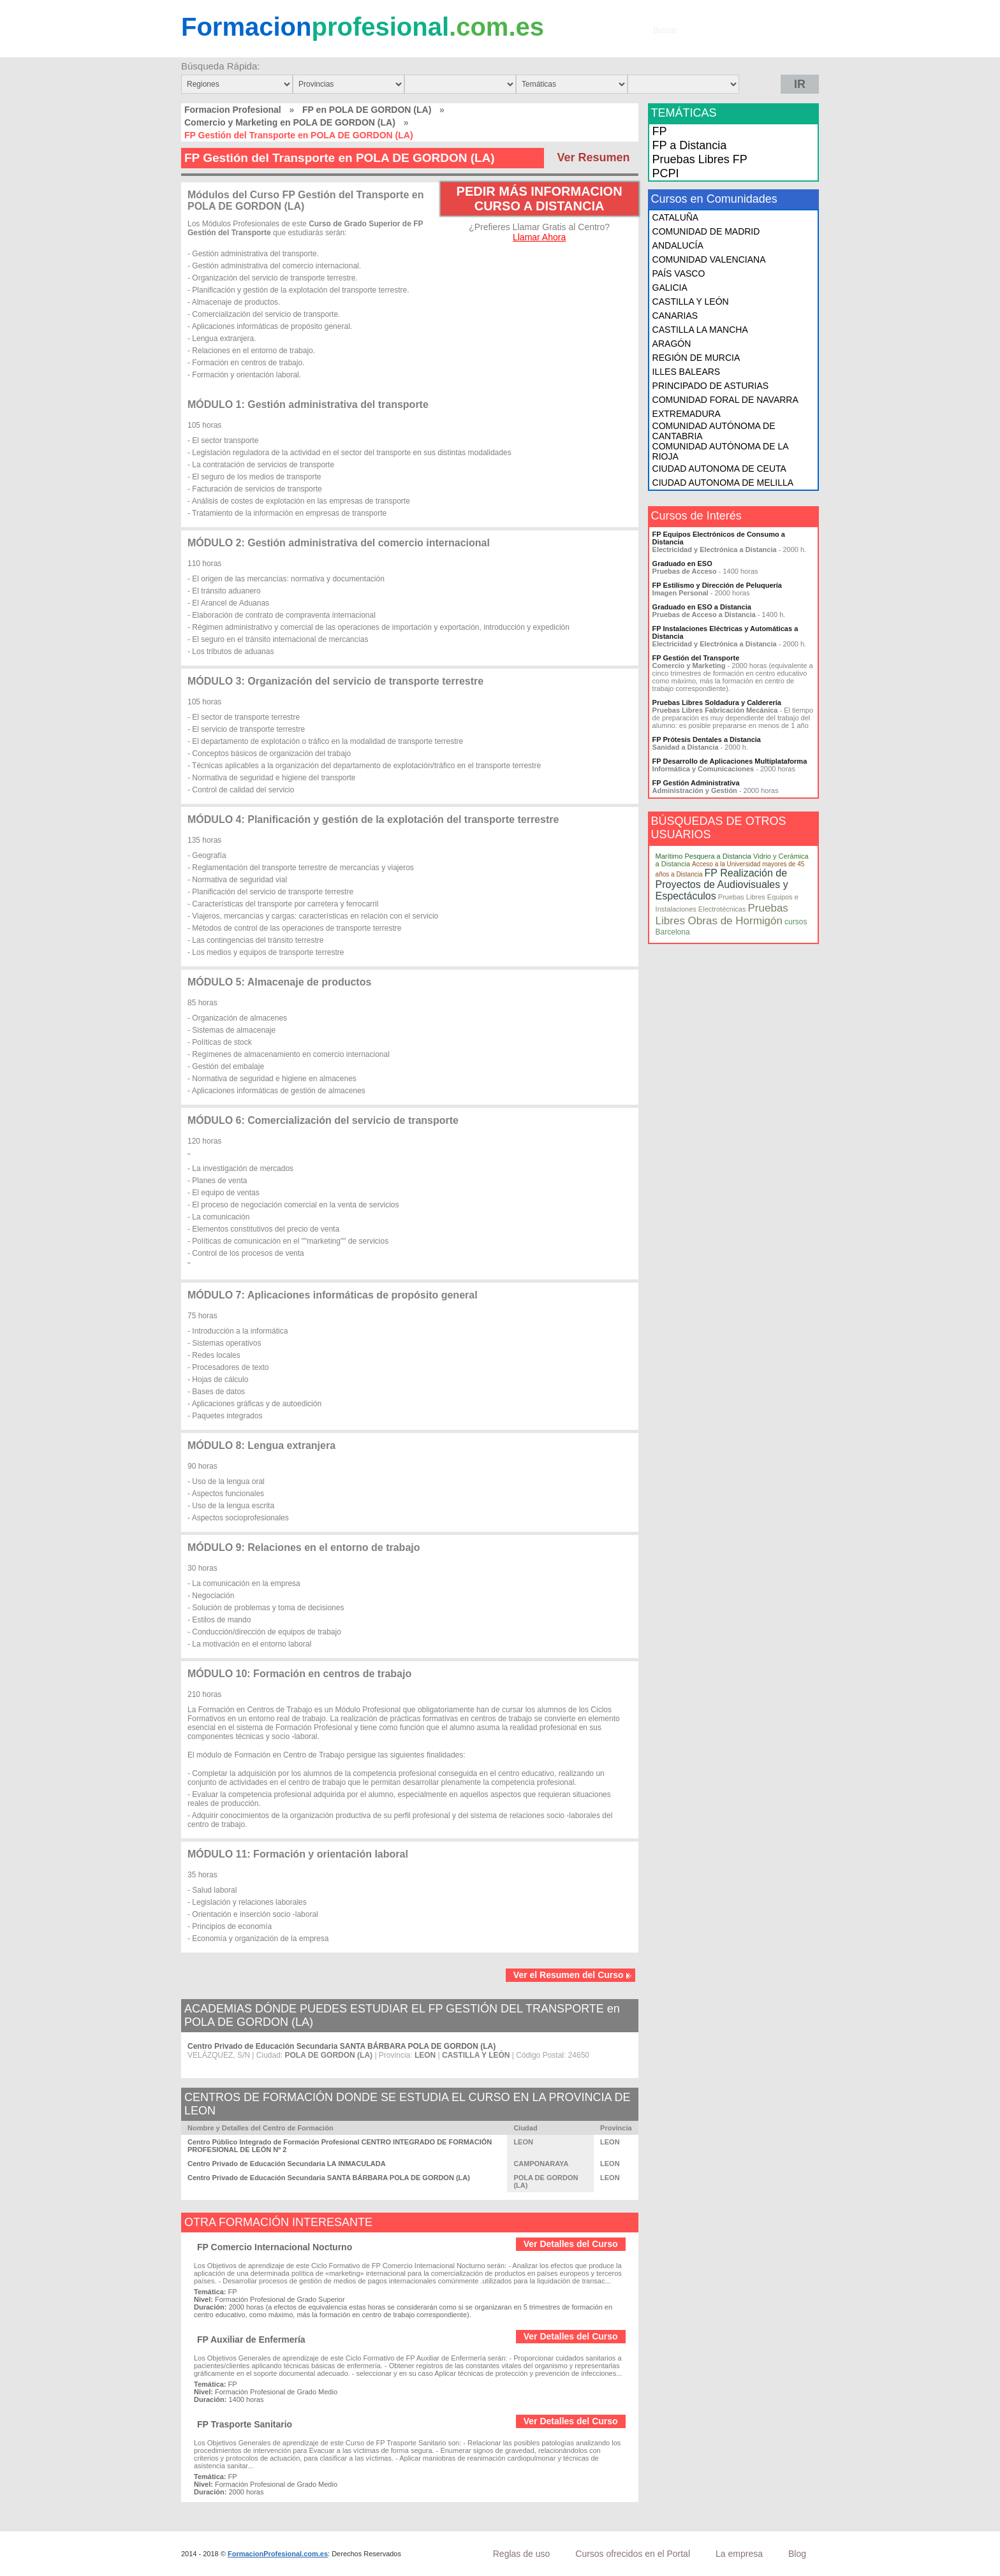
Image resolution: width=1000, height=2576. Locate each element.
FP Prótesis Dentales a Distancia (706, 739)
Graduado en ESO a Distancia (701, 607)
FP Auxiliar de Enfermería (251, 2339)
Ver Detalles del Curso (571, 2244)
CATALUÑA (675, 217)
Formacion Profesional (232, 110)
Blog (797, 2554)
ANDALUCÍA (677, 245)
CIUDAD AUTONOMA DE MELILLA (722, 482)
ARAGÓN (671, 343)
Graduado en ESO (682, 563)
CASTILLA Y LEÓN (690, 301)
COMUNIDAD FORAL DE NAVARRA (725, 400)
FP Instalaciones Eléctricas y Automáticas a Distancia (725, 632)
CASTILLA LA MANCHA (700, 329)
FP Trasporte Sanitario (244, 2424)
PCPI (665, 173)
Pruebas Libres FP (699, 159)
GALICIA (670, 287)
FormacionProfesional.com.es (278, 2554)
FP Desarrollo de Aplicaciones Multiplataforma (729, 761)
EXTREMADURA (686, 414)
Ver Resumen (593, 157)
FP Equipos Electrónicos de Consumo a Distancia (718, 538)
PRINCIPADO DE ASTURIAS (710, 386)
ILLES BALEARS (686, 372)
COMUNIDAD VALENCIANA (709, 259)
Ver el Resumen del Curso (572, 1975)
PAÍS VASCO (678, 273)
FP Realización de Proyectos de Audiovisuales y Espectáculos (722, 884)
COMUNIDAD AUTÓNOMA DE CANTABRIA (714, 431)
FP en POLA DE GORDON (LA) (366, 110)
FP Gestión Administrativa (696, 783)
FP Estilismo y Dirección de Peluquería (717, 585)
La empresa (739, 2554)
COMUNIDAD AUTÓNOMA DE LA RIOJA (720, 451)
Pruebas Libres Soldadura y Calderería (716, 702)
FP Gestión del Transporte (696, 658)
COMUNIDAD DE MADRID (706, 231)
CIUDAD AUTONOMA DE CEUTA (719, 468)
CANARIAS (675, 315)
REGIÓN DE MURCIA (696, 358)
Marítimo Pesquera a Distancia (703, 856)
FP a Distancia (689, 145)
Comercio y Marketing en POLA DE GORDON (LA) (289, 122)
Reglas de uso (521, 2554)
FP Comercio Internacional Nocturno (274, 2247)
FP (659, 131)
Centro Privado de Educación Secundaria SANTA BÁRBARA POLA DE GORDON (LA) (342, 2046)
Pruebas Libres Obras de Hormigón (722, 914)
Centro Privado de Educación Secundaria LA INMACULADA (287, 2163)
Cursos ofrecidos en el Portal (632, 2554)
